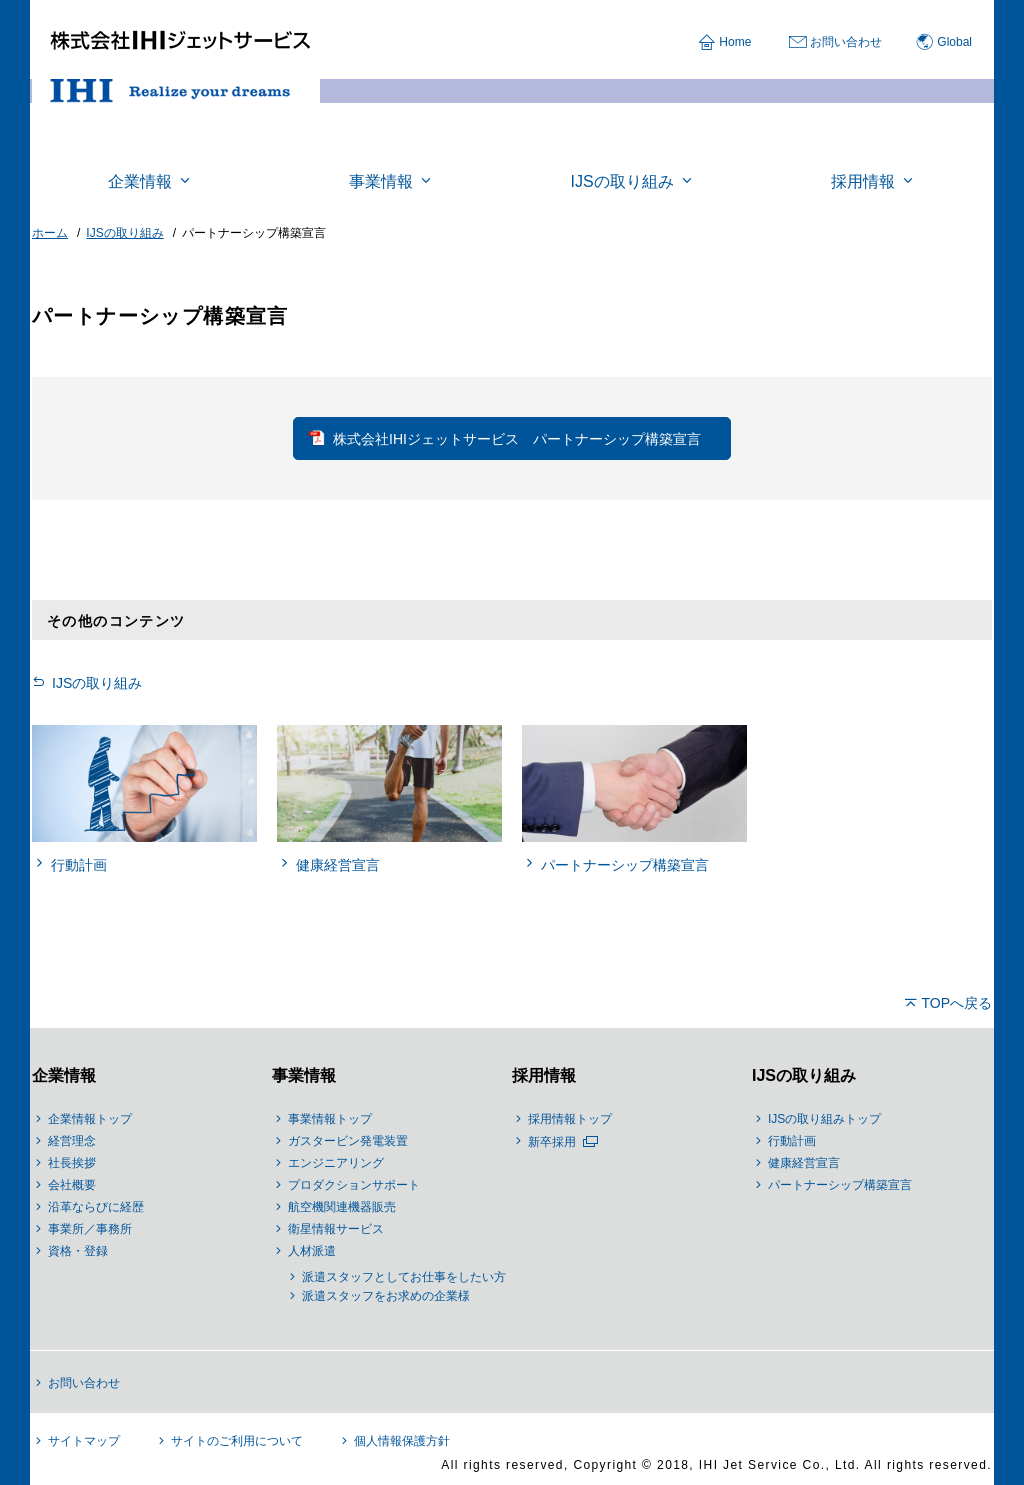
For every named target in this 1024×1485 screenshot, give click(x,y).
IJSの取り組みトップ (824, 1119)
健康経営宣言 (804, 1163)
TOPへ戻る (956, 1003)
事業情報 (304, 1075)
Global (954, 42)
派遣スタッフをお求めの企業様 (386, 1296)
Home (735, 42)
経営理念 (72, 1141)
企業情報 (64, 1075)
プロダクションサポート (354, 1185)
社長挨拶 (72, 1163)
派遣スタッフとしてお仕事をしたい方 (404, 1277)
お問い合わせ (846, 42)
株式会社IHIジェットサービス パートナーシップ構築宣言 (517, 439)
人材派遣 (312, 1251)
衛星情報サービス (336, 1229)
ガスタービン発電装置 (348, 1141)
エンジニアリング (336, 1163)
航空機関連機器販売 (342, 1207)
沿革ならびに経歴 (96, 1207)
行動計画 (792, 1141)
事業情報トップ (330, 1119)
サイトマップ (84, 1441)
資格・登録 (78, 1251)
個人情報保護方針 (402, 1441)
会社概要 (72, 1185)
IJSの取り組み (97, 683)
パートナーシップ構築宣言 (840, 1185)
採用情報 (544, 1075)
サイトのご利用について (237, 1441)
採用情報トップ (570, 1119)
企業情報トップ (90, 1119)
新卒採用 (552, 1142)
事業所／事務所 (90, 1229)
